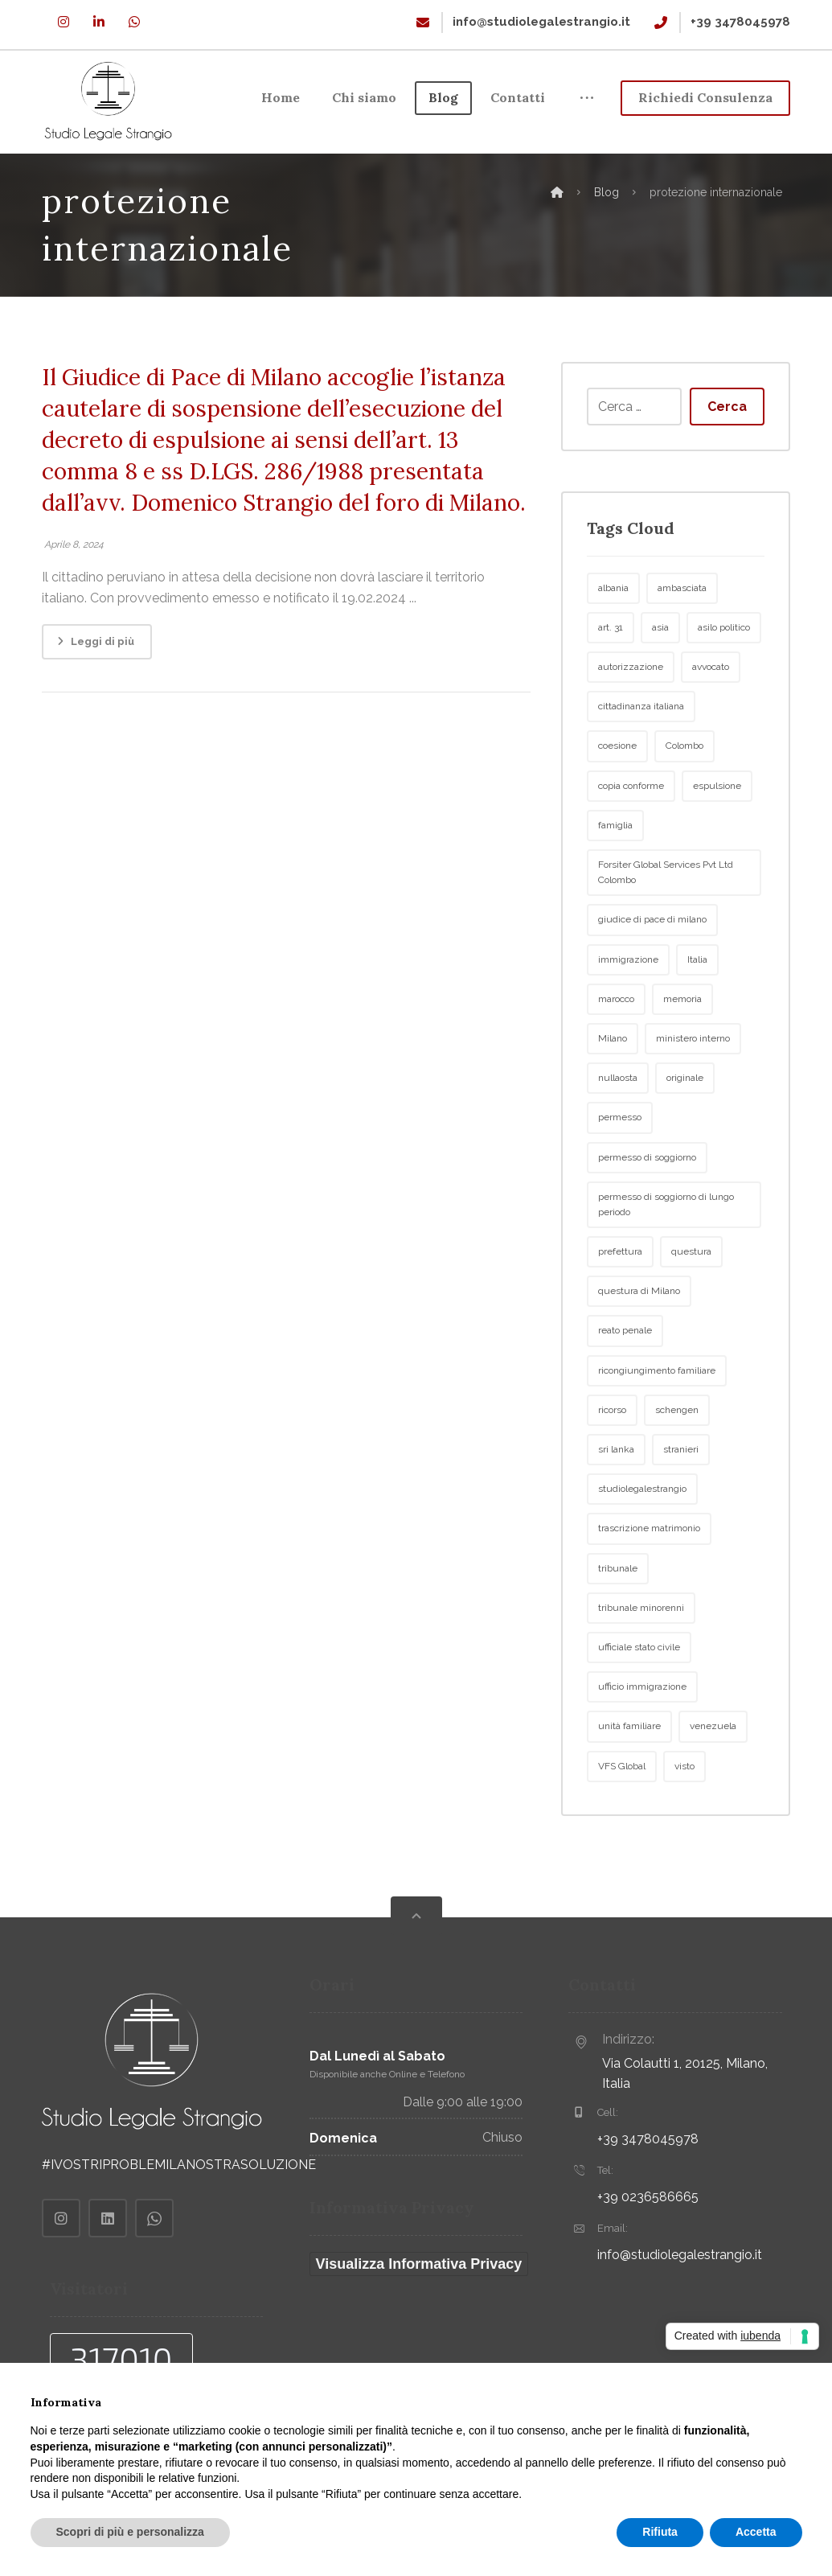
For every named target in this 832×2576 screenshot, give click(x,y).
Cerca (727, 454)
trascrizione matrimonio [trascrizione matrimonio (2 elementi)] (649, 1576)
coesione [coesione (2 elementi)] (617, 793)
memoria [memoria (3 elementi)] (682, 1046)
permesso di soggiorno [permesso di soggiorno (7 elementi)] (647, 1204)
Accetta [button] (756, 2531)
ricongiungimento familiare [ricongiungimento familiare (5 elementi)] (656, 1418)
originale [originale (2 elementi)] (684, 1126)
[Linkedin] (99, 21)
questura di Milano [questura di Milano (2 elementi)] (639, 1339)
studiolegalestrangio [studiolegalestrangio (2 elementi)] (642, 1537)
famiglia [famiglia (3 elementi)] (615, 873)
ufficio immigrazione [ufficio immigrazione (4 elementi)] (642, 1734)
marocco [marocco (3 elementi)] (616, 1046)
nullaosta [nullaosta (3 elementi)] (617, 1126)
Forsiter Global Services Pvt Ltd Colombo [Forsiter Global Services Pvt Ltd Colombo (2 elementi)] (665, 920)
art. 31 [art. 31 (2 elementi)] (610, 675)
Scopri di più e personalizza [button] (130, 2531)
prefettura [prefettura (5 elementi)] (620, 1299)
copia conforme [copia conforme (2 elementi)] (631, 833)
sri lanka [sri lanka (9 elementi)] (616, 1497)
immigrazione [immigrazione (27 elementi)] (628, 1007)
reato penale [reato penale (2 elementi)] (625, 1378)
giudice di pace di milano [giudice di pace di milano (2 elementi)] (652, 967)
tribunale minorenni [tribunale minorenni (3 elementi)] (641, 1655)
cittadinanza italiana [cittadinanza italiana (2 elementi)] (641, 754)
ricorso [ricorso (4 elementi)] (612, 1458)
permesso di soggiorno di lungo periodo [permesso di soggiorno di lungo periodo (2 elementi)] (666, 1252)
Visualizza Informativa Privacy (419, 2312)
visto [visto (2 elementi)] (684, 1813)
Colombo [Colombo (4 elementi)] (684, 793)
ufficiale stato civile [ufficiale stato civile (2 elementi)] (639, 1695)
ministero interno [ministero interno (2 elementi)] (693, 1086)
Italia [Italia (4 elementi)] (697, 1007)
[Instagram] (63, 21)
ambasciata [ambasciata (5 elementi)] (682, 635)
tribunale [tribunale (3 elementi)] (617, 1615)
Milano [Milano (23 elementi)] (612, 1086)
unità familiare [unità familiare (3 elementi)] (629, 1774)
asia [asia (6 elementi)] (660, 675)
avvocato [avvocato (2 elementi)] (710, 715)
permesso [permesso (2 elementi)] (619, 1165)
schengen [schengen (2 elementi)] (677, 1458)
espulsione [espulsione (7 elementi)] (717, 833)
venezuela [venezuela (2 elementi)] (713, 1774)
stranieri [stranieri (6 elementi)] (681, 1497)
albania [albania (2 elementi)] (613, 635)
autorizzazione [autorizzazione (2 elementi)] (630, 715)
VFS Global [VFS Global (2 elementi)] (622, 1813)
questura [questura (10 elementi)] (691, 1299)
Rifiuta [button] (660, 2531)
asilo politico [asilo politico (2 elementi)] (724, 675)
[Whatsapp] (134, 21)
